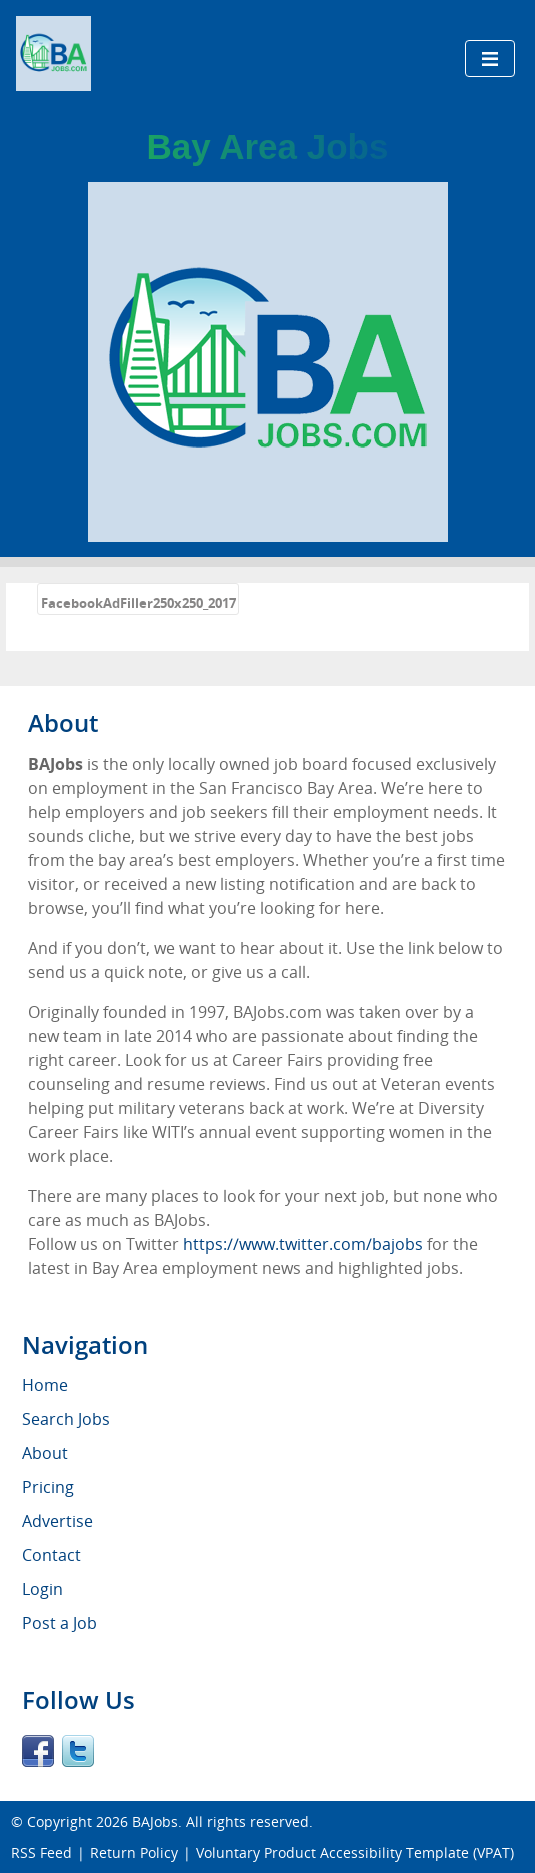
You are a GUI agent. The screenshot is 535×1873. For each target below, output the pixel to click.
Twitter (78, 1751)
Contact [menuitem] (51, 1555)
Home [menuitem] (45, 1385)
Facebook (38, 1751)
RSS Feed (41, 1852)
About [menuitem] (45, 1453)
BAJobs (155, 1821)
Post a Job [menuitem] (59, 1623)
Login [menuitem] (42, 1589)
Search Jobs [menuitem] (66, 1419)
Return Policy (134, 1852)
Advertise (57, 1521)
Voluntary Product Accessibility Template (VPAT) (355, 1852)
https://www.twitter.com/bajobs (303, 1244)
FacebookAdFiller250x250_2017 (138, 603)
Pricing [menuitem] (48, 1487)
